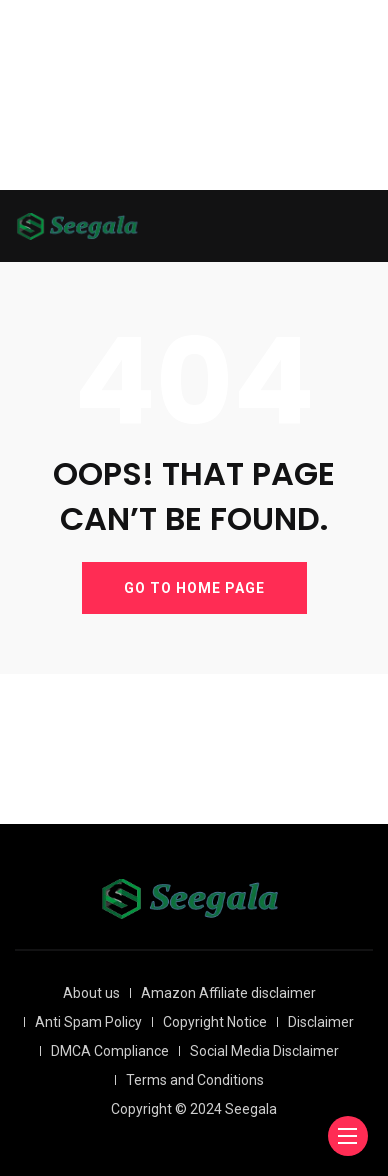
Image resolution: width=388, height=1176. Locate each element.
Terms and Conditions (195, 1080)
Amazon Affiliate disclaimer (228, 993)
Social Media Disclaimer (264, 1051)
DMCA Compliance (110, 1051)
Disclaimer (321, 1022)
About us (91, 993)
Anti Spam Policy (88, 1022)
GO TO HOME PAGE (194, 588)
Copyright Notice (215, 1022)
